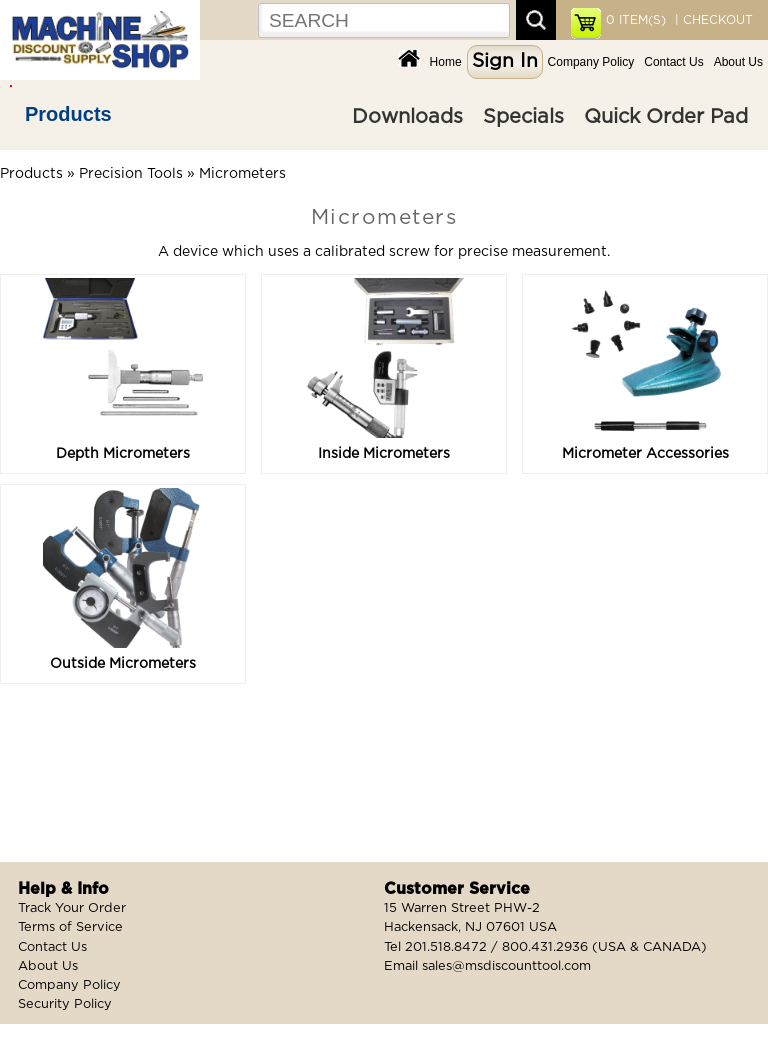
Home (446, 62)
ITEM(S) (636, 20)
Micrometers (242, 174)
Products (68, 114)
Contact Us (673, 62)
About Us (738, 62)
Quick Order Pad (666, 117)
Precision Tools (131, 174)
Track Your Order (72, 908)
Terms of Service (70, 927)
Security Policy (65, 1004)
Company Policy (591, 62)
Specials (523, 117)
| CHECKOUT (712, 20)
